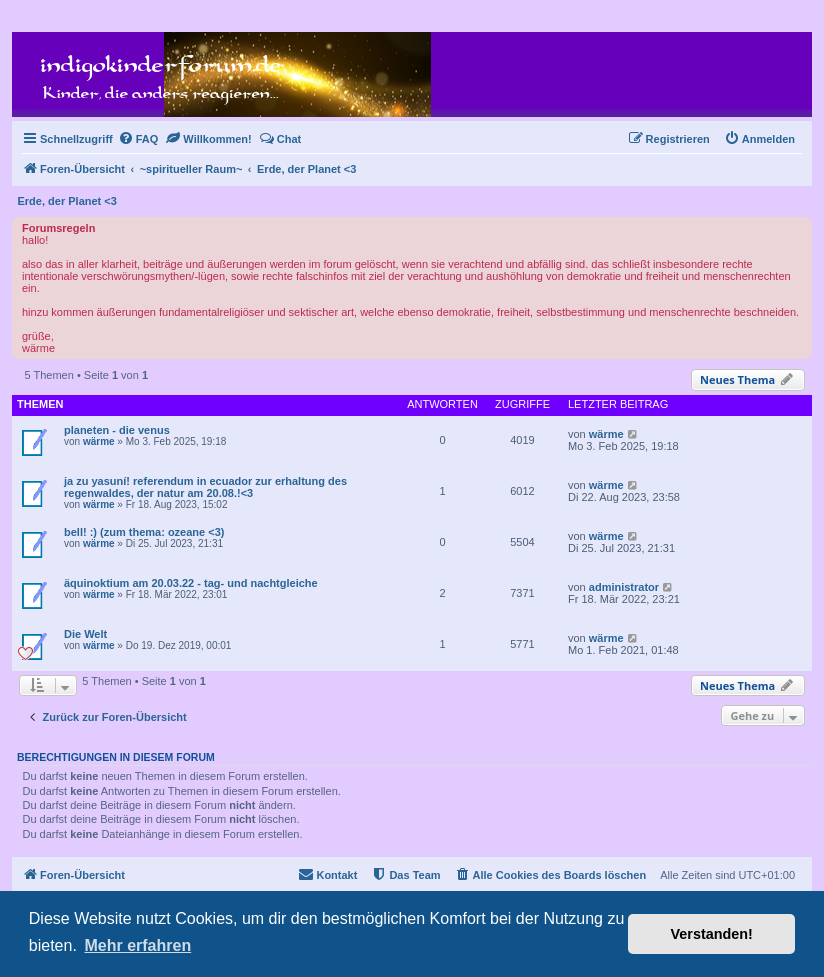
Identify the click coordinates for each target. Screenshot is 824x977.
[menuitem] (138, 139)
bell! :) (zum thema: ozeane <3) (144, 532)
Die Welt (85, 634)
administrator (624, 587)
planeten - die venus (117, 430)
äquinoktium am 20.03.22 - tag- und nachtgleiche (191, 583)
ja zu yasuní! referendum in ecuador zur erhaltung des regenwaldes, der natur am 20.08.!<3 (205, 487)
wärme (99, 441)
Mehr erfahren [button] (137, 945)
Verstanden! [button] (712, 934)
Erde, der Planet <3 (67, 201)
